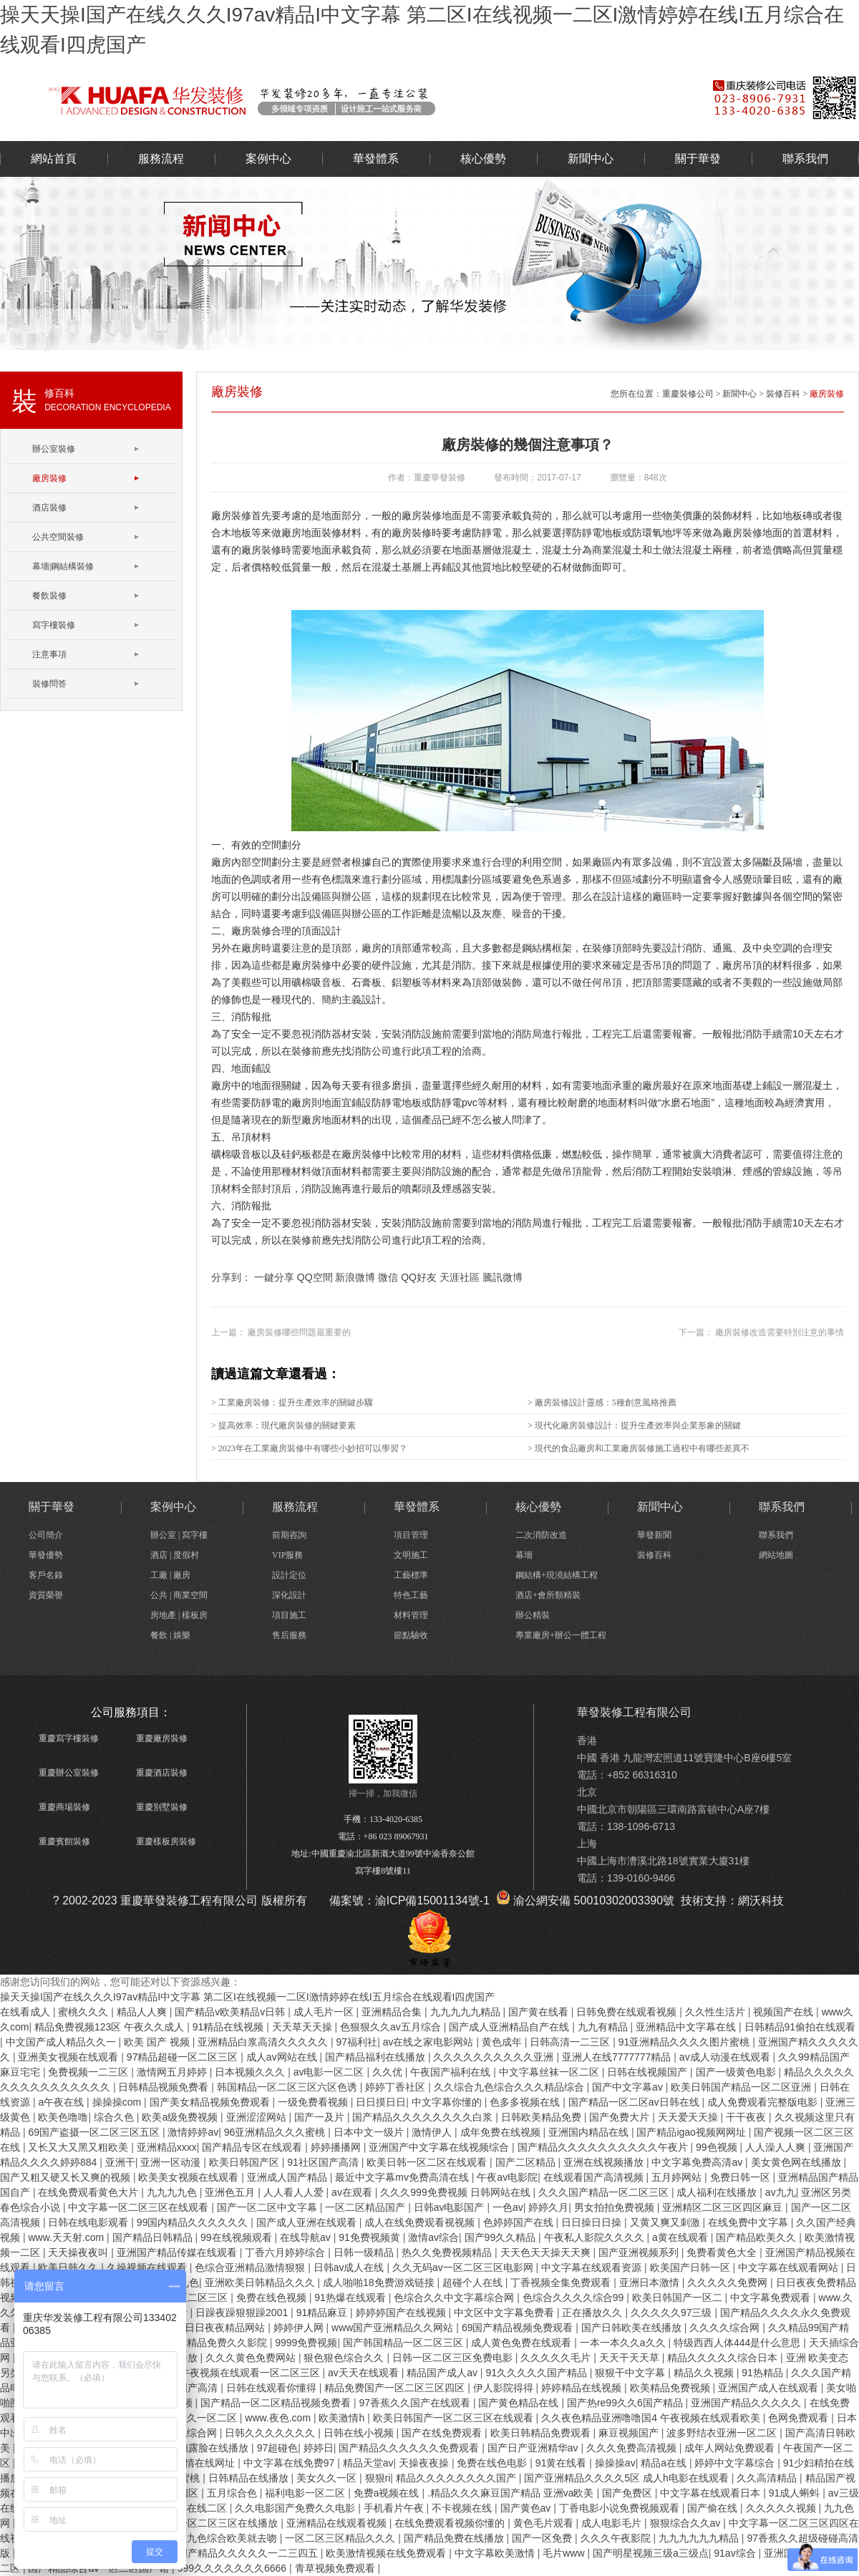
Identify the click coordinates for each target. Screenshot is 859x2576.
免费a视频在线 (388, 2493)
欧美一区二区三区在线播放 (219, 2523)
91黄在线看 (562, 2463)
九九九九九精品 (466, 2012)
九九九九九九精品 (700, 2538)
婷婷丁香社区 (396, 2087)
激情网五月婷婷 (173, 2072)
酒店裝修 (49, 508)
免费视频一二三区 (89, 2072)
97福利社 (357, 2042)
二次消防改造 (541, 1535)
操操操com (118, 2102)
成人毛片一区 (324, 2012)
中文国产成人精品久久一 (62, 2042)
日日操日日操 (592, 2222)
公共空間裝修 (58, 537)
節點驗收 (411, 1635)
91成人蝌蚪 (795, 2493)
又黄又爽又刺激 (666, 2222)
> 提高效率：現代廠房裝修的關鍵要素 (283, 1425)
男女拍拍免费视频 (615, 2207)
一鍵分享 (274, 1277)
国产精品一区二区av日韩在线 (635, 2102)
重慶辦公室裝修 (69, 1773)
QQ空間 (315, 1277)
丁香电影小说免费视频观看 (620, 2508)
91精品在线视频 (229, 2027)
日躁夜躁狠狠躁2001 (243, 2312)
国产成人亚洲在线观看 (307, 2222)
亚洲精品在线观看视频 (337, 2523)
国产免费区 (628, 2493)
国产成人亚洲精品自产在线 (510, 2027)
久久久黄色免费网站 (252, 2357)
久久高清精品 (768, 2478)
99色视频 (717, 2147)
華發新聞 (654, 1535)
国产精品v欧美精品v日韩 (231, 2012)
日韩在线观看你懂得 (272, 2387)
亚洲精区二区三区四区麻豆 (723, 2207)
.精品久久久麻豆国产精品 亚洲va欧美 (511, 2493)
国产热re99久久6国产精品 (626, 2402)
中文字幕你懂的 (448, 2102)
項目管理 (411, 1535)
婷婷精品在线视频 (582, 2387)
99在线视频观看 (237, 2237)
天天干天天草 (630, 2357)
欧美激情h (343, 2418)
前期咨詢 (289, 1535)
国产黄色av (527, 2508)
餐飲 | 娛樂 (170, 1635)
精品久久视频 (705, 2372)
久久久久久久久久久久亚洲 (494, 2057)
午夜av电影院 (507, 2177)
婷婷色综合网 (188, 2433)
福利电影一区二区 (306, 2493)
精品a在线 (665, 2463)
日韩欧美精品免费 (542, 2117)
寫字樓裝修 (53, 625)
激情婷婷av (193, 2132)
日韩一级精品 (365, 2252)
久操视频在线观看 (148, 2267)
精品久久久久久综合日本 (723, 2357)
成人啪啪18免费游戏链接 (380, 2282)
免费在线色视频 (272, 2297)
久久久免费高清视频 (632, 2448)
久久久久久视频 (782, 2508)
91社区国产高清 (324, 2162)
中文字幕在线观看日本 (711, 2493)
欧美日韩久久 (69, 2267)
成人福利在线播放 (717, 2192)
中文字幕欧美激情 (496, 2553)
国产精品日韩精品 (153, 2237)
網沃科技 (761, 1900)
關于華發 (698, 158)
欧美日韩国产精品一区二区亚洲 (742, 2087)
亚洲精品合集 (392, 2012)
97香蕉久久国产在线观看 (415, 2402)
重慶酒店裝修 (162, 1773)
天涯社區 (460, 1277)
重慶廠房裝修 (162, 1738)
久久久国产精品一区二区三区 (604, 2192)
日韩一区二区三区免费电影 (453, 2357)
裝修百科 (783, 394)
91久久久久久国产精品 (537, 2372)
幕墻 (524, 1555)
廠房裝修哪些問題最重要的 (298, 1332)
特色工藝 (411, 1595)
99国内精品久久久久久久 (194, 2222)
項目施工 (289, 1615)
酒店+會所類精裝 (548, 1595)
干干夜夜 (747, 2117)
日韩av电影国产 (450, 2207)
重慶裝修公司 (688, 394)
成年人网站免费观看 (730, 2448)
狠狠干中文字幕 (631, 2372)
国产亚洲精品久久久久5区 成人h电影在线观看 (627, 2478)
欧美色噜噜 (63, 2117)
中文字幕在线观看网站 (789, 2267)
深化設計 (289, 1595)
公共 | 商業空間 (179, 1595)
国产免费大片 (620, 2117)
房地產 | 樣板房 (179, 1615)
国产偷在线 (713, 2508)
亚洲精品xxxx (167, 2147)
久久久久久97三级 (672, 2312)
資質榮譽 (46, 1595)
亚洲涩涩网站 (257, 2117)
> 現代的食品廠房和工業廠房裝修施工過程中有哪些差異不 (638, 1448)
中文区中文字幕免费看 (505, 2312)
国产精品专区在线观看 (253, 2147)
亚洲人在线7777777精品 (618, 2057)
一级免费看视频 (314, 2102)
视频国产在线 (784, 2012)
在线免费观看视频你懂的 (451, 2523)
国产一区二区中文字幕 (268, 2207)
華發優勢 (46, 1555)
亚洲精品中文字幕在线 (687, 2027)
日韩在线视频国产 (648, 2072)
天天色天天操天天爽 (546, 2252)
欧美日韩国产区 (245, 2162)
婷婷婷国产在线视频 (402, 2312)
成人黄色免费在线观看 (522, 2342)
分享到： (231, 1277)
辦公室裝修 (333, 99)
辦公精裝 (532, 1615)
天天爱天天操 (689, 2117)
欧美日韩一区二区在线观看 (428, 2162)
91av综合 (736, 2553)
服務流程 (161, 158)
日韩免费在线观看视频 (627, 2012)
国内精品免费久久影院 (218, 2342)
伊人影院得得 (504, 2387)
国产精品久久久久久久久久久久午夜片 (604, 2147)
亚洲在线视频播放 (604, 2162)
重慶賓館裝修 (64, 1841)
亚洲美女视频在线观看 (69, 2057)
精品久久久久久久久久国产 (457, 2478)
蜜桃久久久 (84, 2012)
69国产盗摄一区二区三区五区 (95, 2132)
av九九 (780, 2192)
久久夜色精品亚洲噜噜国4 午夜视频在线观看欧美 (652, 2418)
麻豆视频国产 (629, 2433)
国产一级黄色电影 (737, 2072)
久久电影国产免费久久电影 (296, 2508)
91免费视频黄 (370, 2237)
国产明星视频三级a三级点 (651, 2553)
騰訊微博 (502, 1277)
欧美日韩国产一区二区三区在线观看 (454, 2418)
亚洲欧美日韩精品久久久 (261, 2282)
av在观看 (353, 2192)
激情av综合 (433, 2237)
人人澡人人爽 (776, 2147)
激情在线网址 (206, 2463)
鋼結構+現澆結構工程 (556, 1575)
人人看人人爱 (294, 2192)
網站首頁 (54, 158)
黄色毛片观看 (544, 2523)
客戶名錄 (46, 1575)
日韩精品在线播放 (249, 2478)
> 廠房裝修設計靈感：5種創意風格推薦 (602, 1403)
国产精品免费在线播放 (455, 2538)
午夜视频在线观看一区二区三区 (251, 2372)
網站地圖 (776, 1555)
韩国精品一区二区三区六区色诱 (288, 2087)
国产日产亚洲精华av (534, 2448)
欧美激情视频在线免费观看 (387, 2553)
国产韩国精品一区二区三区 (404, 2342)
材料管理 (411, 1615)
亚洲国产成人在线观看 (769, 2387)
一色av (507, 2207)
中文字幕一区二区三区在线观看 (139, 2207)
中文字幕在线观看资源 (592, 2267)
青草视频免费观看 (336, 2568)
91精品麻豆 (323, 2312)
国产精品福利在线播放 (376, 2057)
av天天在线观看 (365, 2372)
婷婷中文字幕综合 (735, 2463)
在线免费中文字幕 (749, 2222)
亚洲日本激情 (650, 2282)
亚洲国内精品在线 (589, 2132)
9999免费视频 (306, 2342)
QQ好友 (419, 1277)
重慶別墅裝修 (162, 1807)
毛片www (565, 2553)
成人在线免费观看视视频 (420, 2222)
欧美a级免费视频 (181, 2117)
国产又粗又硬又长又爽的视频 (66, 2177)
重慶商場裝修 (64, 1807)
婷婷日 (319, 2448)
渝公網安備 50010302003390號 (585, 1900)
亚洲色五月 (231, 2192)
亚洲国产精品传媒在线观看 (178, 2252)
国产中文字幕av (629, 2087)
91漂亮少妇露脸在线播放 (194, 2448)
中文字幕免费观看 (771, 2297)
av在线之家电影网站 (430, 2042)
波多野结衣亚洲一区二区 (723, 2433)
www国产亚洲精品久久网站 (393, 2327)
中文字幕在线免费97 (290, 2463)
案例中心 (268, 158)
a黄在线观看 (681, 2237)
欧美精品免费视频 (671, 2387)
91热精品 (763, 2372)
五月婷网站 (677, 2177)
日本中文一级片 (370, 2132)
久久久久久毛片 (556, 2357)
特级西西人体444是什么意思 (738, 2342)
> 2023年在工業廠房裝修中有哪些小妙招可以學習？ (309, 1448)
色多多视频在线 (526, 2102)
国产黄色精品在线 (519, 2402)
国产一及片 (320, 2117)
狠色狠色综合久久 (345, 2357)
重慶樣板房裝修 (166, 1841)
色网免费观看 (799, 2418)
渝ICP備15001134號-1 (432, 1900)
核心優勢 (483, 158)
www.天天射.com (67, 2237)
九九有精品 (604, 2027)
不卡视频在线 (463, 2508)
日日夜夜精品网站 (226, 2327)
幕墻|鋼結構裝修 (63, 566)
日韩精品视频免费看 (164, 2087)
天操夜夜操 (425, 2463)
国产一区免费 (543, 2538)
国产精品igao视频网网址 (692, 2132)
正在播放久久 (593, 2312)
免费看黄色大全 (722, 2252)
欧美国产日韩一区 (691, 2267)
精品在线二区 (198, 2508)
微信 (388, 1277)
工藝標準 (411, 1575)
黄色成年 (503, 2042)
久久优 (388, 2072)
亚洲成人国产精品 (288, 2177)
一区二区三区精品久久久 (341, 2538)
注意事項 (49, 654)
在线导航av (307, 2237)
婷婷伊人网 (299, 2327)
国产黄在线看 (539, 2012)
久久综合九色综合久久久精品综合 (510, 2087)
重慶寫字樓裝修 (69, 1738)
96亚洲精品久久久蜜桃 (276, 2132)
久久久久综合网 (725, 2327)
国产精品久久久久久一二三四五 (249, 2553)
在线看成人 (26, 2012)
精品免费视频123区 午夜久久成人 (110, 2027)
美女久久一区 (327, 2478)
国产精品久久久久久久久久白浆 (423, 2117)
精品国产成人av (443, 2372)
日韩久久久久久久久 (271, 2433)
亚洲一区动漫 (171, 2162)
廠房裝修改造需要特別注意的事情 (778, 1332)
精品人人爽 (143, 2012)
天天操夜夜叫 (79, 2252)
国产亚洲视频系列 (639, 2252)
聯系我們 (805, 158)
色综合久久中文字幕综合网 (455, 2297)
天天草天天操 (303, 2027)
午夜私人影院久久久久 (595, 2237)
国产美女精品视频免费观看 (211, 2102)
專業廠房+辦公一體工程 (560, 1635)
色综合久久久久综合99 (574, 2297)
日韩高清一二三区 (571, 2042)
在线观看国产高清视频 (594, 2177)
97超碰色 (278, 2448)
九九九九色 (173, 2192)
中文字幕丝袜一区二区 (550, 2072)
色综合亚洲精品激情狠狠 (251, 2267)
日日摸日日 (381, 2102)
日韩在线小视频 (360, 2433)
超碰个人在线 (473, 2282)
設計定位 (289, 1575)
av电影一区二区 (330, 2072)
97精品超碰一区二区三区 (184, 2057)
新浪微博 (355, 1277)
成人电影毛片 (612, 2523)
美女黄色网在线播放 (797, 2162)
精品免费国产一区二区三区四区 (395, 2387)
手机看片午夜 (395, 2508)
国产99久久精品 (501, 2237)
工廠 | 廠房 (170, 1575)
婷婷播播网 (337, 2147)
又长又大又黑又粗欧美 (79, 2147)
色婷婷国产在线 (519, 2222)
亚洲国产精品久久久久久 (747, 2402)
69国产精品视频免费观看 (519, 2327)
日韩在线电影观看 (89, 2222)
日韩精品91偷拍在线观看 (800, 2027)
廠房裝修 (49, 478)
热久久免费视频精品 (448, 2252)
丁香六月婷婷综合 (286, 2252)
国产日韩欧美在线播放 (632, 2327)
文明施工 (411, 1555)
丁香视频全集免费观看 (561, 2282)
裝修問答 (49, 684)
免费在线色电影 (493, 2463)
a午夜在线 (62, 2102)
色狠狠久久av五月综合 (392, 2027)
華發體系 (376, 158)
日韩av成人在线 (350, 2267)
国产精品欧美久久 (757, 2237)
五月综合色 (233, 2493)
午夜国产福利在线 (451, 2072)
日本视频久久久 (251, 2072)
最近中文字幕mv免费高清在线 (403, 2177)
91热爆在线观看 (351, 2297)
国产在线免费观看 (443, 2433)
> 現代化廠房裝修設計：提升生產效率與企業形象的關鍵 (634, 1425)
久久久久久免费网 (728, 2282)
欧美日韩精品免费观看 (541, 2433)
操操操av (615, 2463)
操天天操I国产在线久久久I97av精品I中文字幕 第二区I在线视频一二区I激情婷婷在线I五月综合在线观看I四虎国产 (247, 1997)
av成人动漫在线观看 (726, 2057)
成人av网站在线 (283, 2057)
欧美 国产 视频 (158, 2042)
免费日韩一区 (741, 2177)
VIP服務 (287, 1555)
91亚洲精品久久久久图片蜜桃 (685, 2042)
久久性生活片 (716, 2012)
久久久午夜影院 (617, 2538)
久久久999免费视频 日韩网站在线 (456, 2192)
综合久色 (115, 2117)
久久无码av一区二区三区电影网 (464, 2267)
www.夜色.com (279, 2418)
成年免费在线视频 (501, 2132)
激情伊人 (433, 2132)
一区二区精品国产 (366, 2207)
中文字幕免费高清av (698, 2162)
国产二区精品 (526, 2162)
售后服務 (289, 1635)
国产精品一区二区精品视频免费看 (277, 2402)
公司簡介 (46, 1535)
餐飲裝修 (49, 596)
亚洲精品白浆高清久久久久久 (264, 2042)
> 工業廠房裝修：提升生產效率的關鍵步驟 (292, 1403)
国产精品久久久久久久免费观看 (410, 2448)
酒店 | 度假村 (174, 1555)
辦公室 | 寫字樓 (179, 1535)
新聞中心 (590, 158)
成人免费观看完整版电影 (763, 2102)
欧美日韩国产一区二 (678, 2297)
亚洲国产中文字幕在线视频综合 (440, 2147)
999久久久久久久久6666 (233, 2568)
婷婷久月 (548, 2207)
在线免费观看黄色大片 (89, 2192)
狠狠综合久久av (687, 2523)
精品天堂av (368, 2463)
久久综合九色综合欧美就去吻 (213, 2538)
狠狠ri (378, 2478)
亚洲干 (120, 2162)
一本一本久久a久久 (624, 2342)
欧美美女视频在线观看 (189, 2177)
